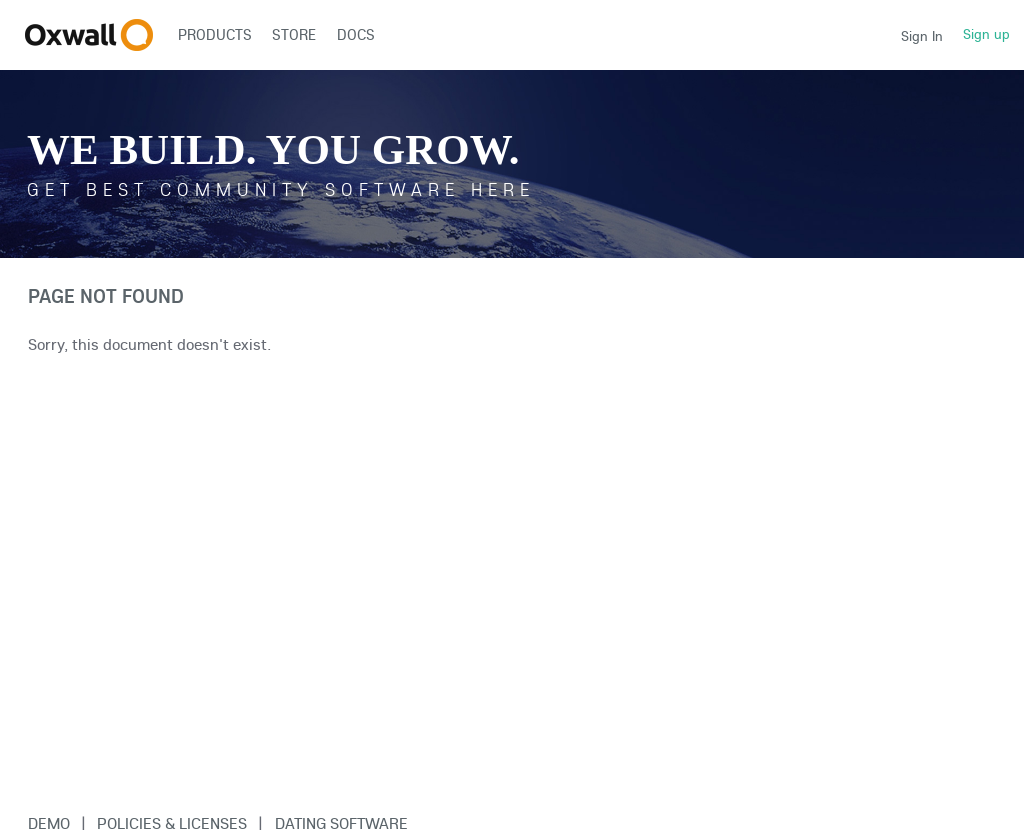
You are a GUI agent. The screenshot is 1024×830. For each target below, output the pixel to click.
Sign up (986, 34)
